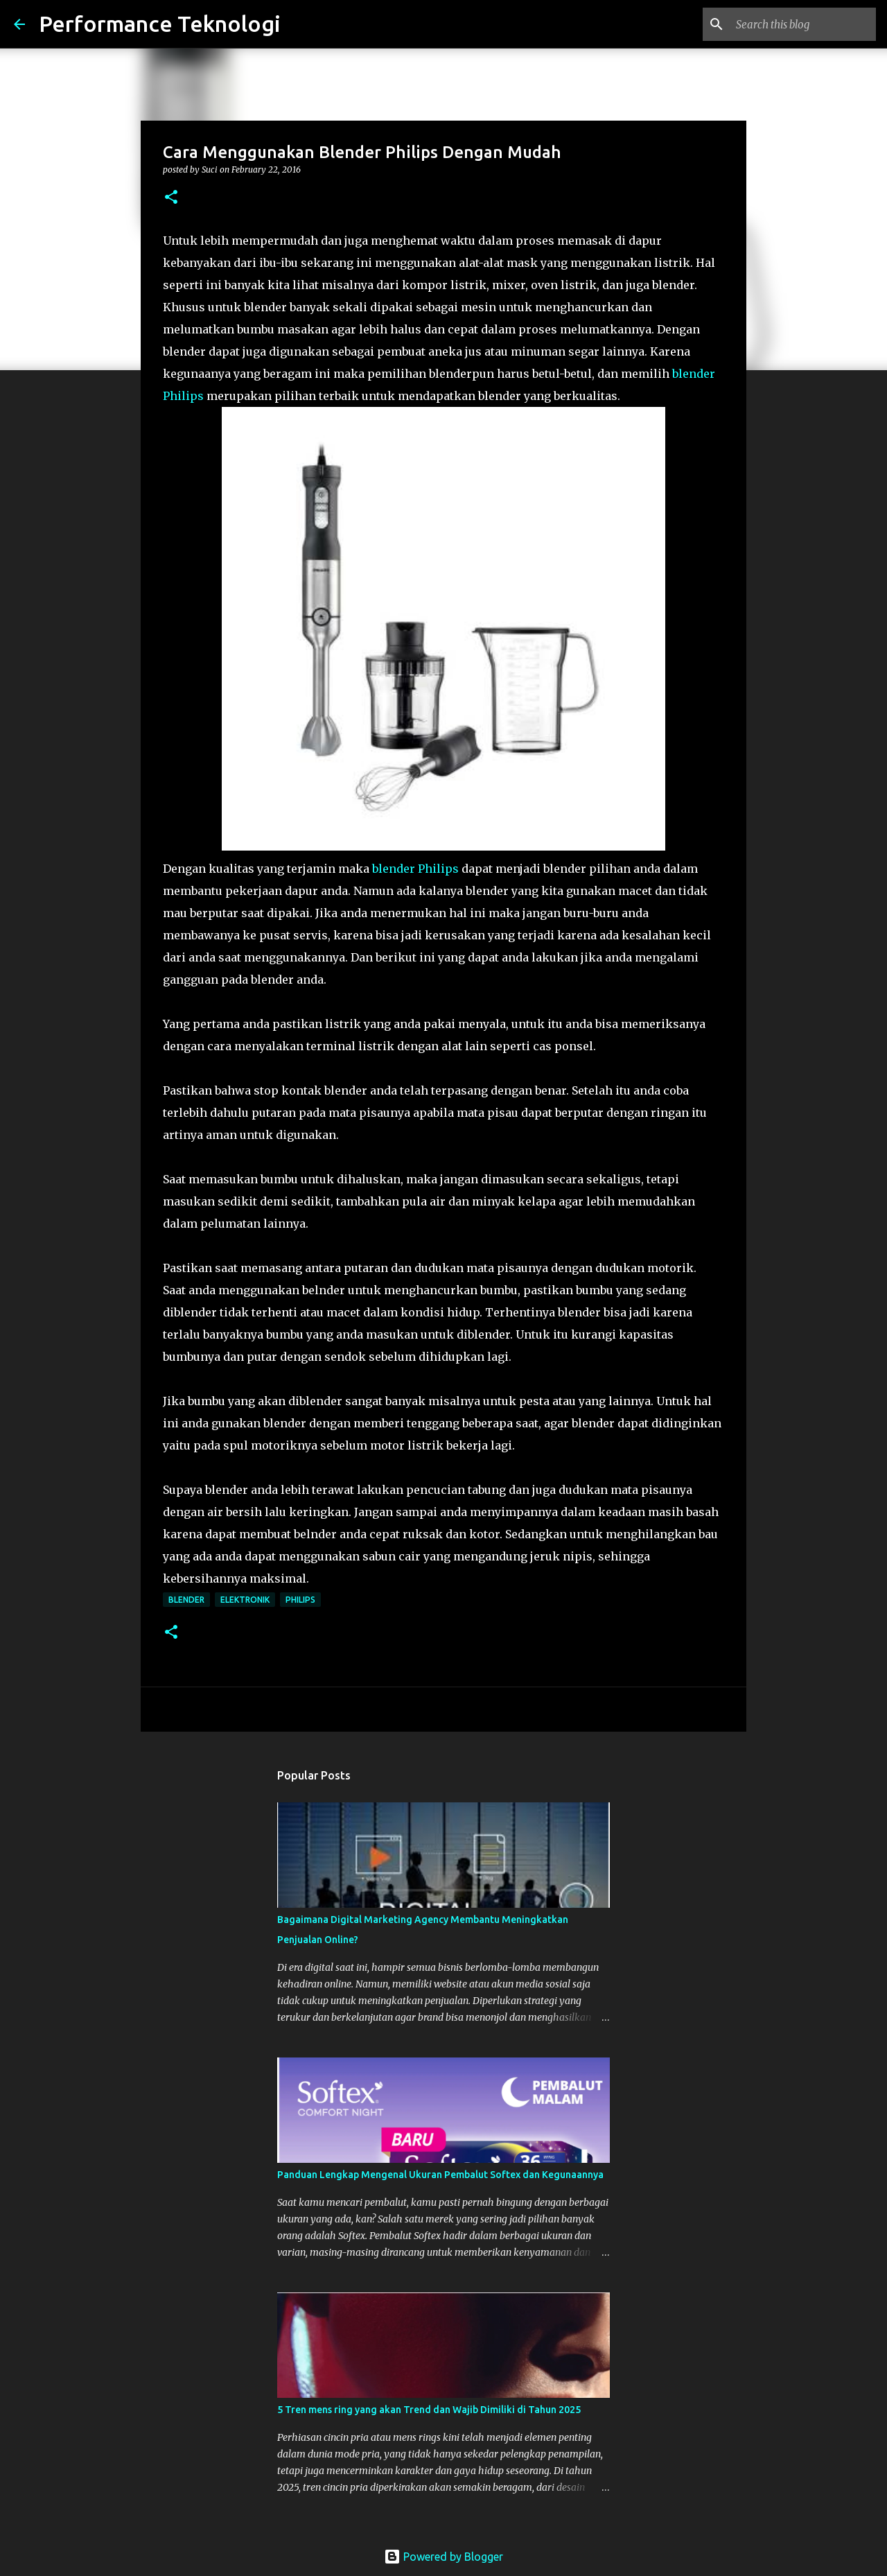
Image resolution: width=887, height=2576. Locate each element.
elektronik (245, 1599)
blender (186, 1599)
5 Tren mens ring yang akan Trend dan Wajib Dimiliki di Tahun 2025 (429, 2409)
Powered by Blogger (443, 2556)
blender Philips (415, 869)
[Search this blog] (803, 24)
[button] (171, 198)
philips (300, 1599)
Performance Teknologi (160, 23)
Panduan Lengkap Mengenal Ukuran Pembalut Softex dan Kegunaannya (440, 2174)
